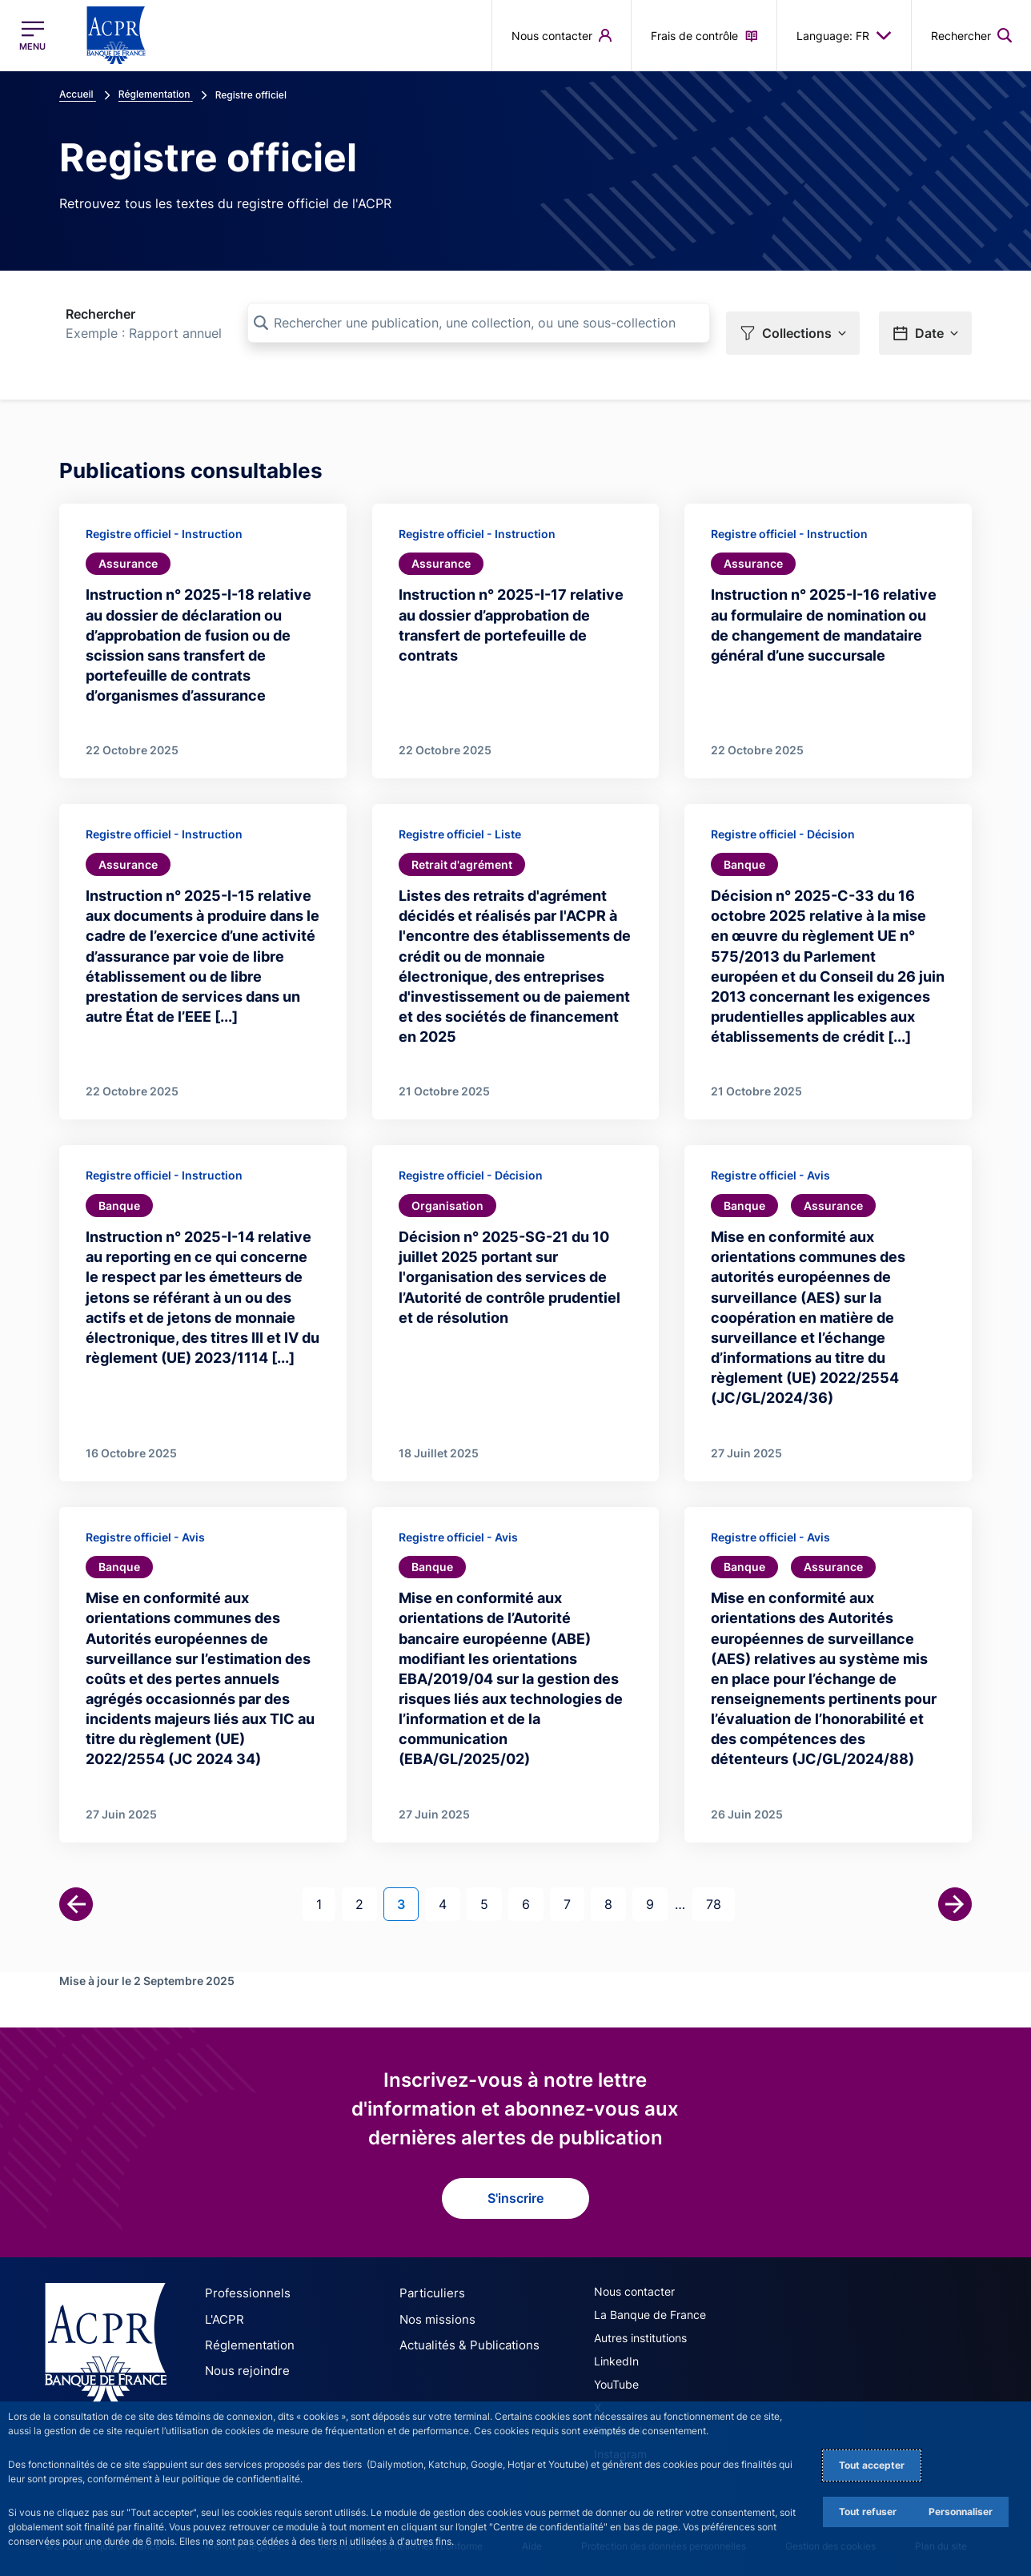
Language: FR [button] (844, 35)
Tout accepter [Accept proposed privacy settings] (872, 2465)
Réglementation (246, 2339)
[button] (793, 324)
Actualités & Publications (463, 2339)
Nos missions (433, 2314)
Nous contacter (634, 2288)
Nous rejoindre (243, 2364)
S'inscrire (515, 2195)
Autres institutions (640, 2334)
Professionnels (242, 2290)
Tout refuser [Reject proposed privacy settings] (868, 2512)
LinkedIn (616, 2358)
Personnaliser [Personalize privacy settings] (961, 2512)
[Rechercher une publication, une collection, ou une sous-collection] (478, 323)
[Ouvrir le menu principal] (32, 36)
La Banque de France (650, 2311)
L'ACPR (223, 2314)
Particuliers (428, 2290)
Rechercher (100, 314)
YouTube (616, 2381)
